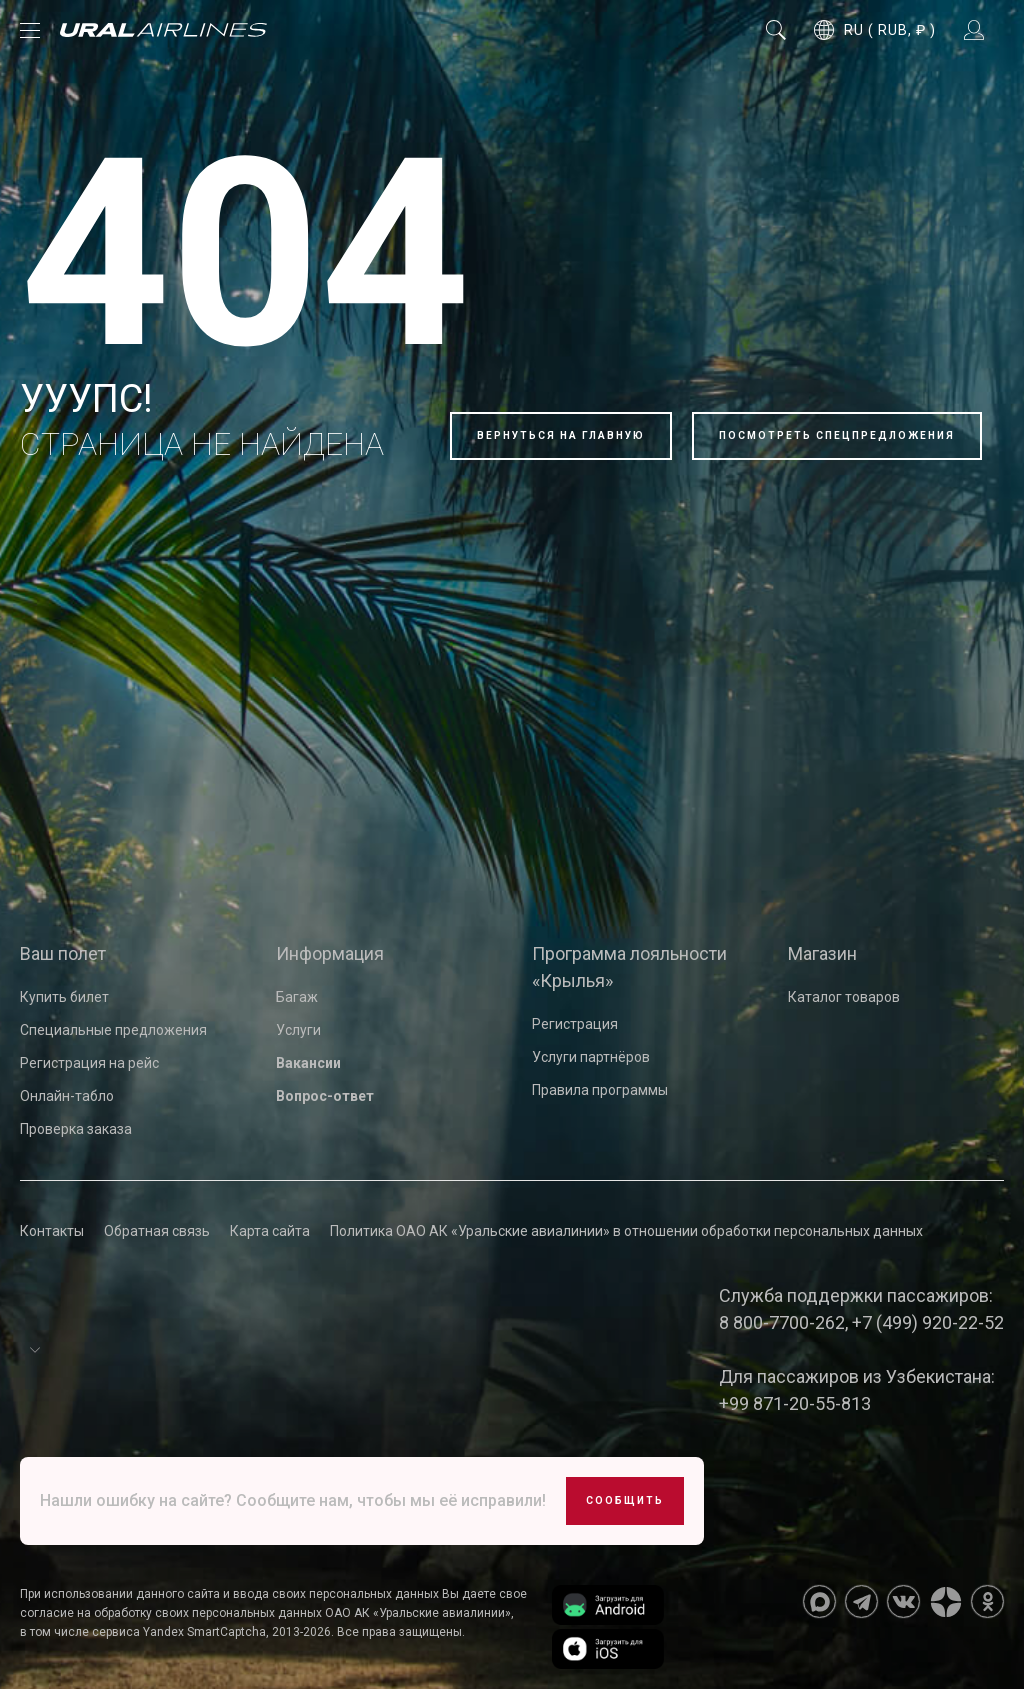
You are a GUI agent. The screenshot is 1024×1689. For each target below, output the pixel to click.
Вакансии (308, 1063)
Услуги (298, 1030)
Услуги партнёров (591, 1057)
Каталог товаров (844, 997)
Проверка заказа (76, 1129)
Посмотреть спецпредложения (837, 435)
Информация (330, 953)
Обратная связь (157, 1231)
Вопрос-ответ (325, 1096)
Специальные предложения (113, 1030)
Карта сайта (270, 1231)
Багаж (297, 997)
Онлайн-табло (67, 1096)
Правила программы (600, 1090)
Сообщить (625, 1500)
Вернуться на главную (561, 435)
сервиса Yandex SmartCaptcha (179, 1632)
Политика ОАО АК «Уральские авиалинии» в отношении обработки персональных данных (626, 1231)
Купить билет (64, 997)
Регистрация (575, 1024)
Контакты (52, 1231)
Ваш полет (63, 953)
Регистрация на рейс (89, 1063)
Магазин (822, 953)
